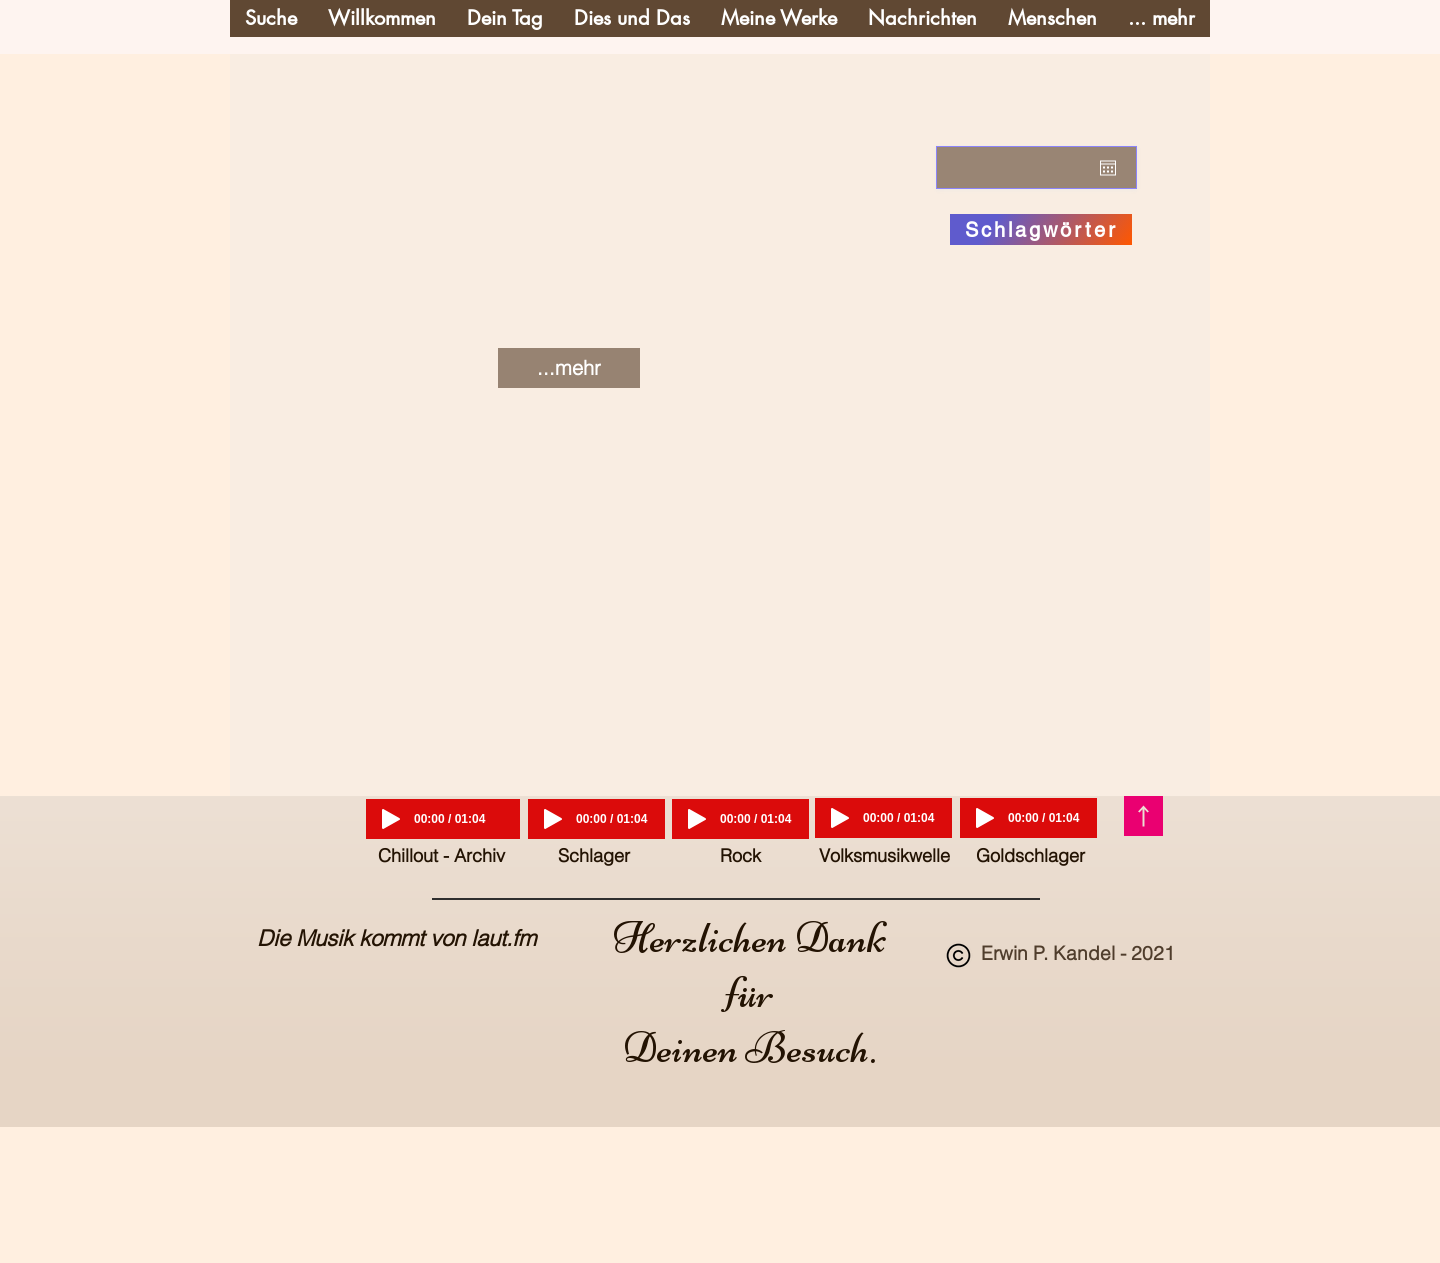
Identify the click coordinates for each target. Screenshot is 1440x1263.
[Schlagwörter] (1041, 229)
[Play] (391, 819)
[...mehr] (569, 368)
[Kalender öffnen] (1108, 168)
